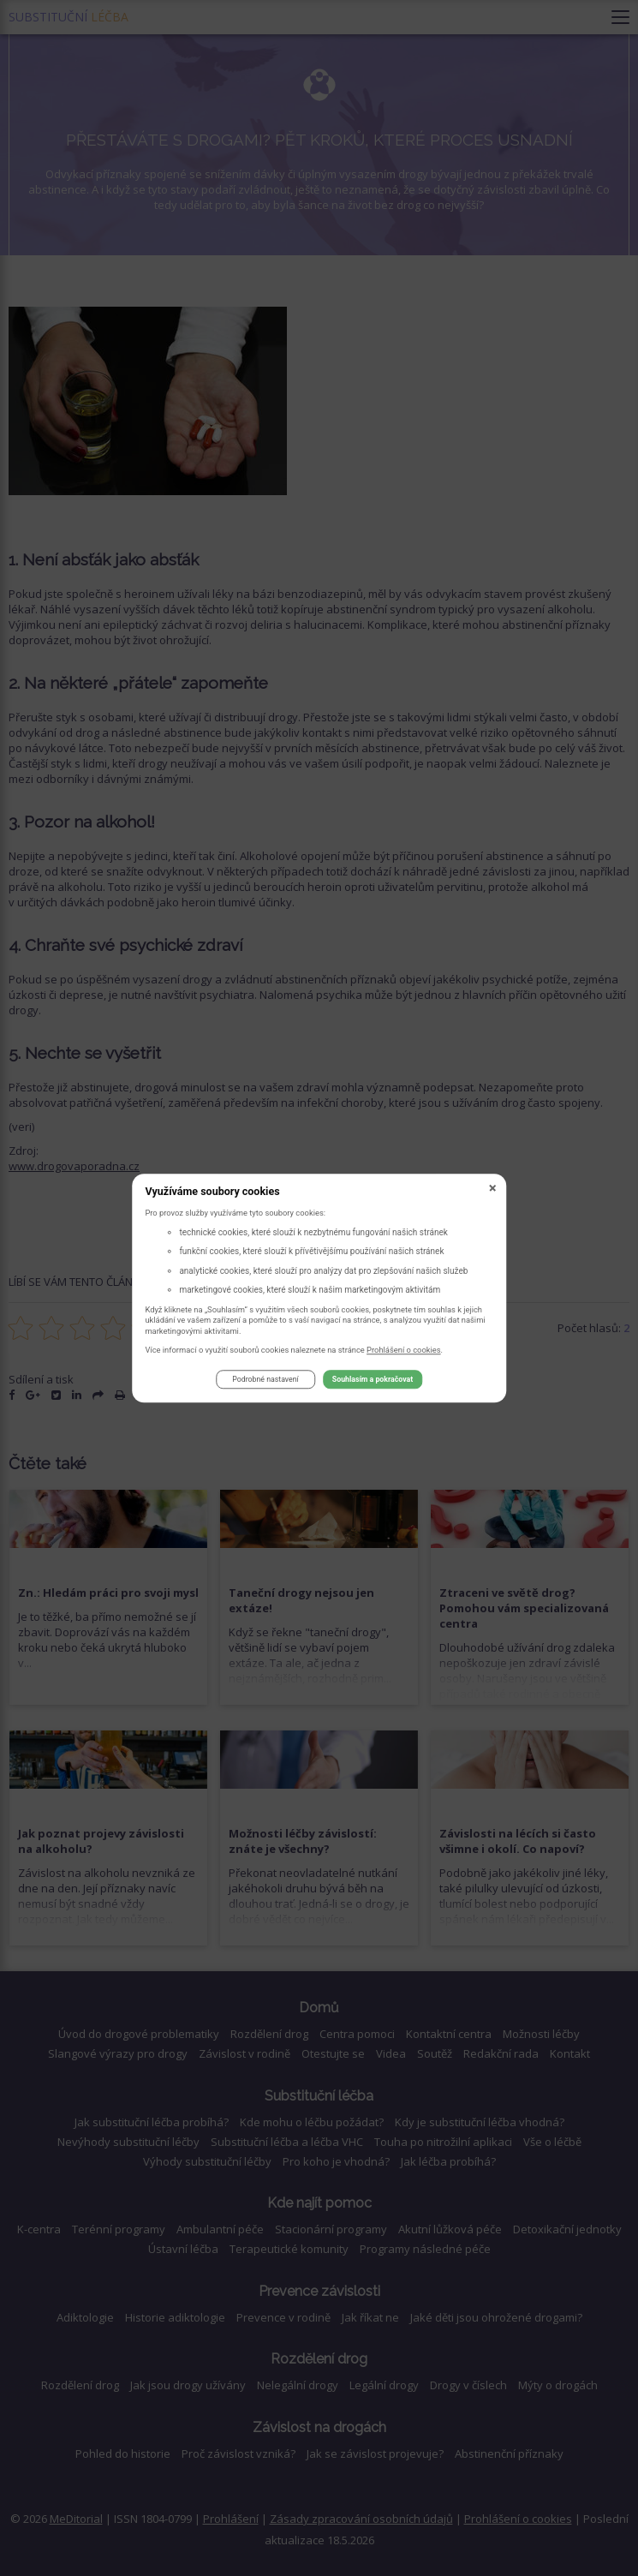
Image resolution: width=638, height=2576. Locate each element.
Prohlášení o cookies (404, 1349)
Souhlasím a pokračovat (372, 1380)
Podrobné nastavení (265, 1380)
